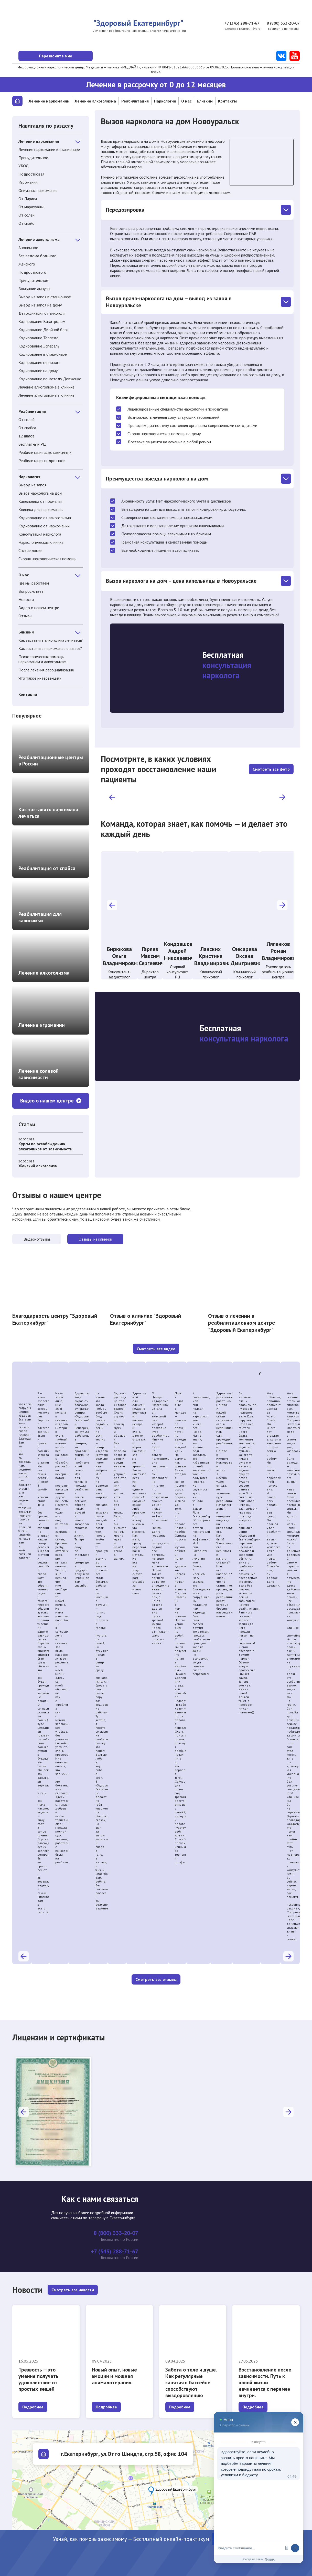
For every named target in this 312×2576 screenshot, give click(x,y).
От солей (26, 215)
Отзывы (25, 615)
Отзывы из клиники (95, 1239)
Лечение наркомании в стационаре (49, 149)
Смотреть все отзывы (156, 1979)
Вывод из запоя (32, 484)
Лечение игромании (41, 1025)
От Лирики (27, 198)
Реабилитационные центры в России (50, 760)
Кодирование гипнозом (39, 362)
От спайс (26, 223)
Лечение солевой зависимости (38, 1074)
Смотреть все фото (271, 769)
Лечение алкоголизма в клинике (46, 387)
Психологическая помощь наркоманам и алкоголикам (42, 659)
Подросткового (32, 272)
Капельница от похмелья (40, 501)
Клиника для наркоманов (40, 509)
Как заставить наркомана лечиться (48, 812)
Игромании (28, 182)
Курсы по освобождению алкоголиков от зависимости (45, 1146)
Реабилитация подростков (42, 460)
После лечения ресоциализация (46, 669)
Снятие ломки (30, 550)
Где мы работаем (33, 583)
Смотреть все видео (156, 1348)
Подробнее (33, 2406)
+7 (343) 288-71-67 (242, 23)
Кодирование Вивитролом (41, 321)
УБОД (23, 165)
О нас (186, 101)
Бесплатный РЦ (32, 444)
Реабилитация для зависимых (40, 917)
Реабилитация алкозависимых (44, 452)
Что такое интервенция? (39, 678)
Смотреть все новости (72, 2289)
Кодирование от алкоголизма (44, 517)
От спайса (27, 427)
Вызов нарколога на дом (40, 493)
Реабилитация (135, 101)
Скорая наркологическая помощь (47, 558)
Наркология (165, 101)
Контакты (227, 101)
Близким (205, 101)
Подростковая (31, 174)
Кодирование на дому (38, 370)
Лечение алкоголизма (95, 101)
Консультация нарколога (39, 534)
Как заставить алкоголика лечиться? (50, 640)
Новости (26, 599)
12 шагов (26, 435)
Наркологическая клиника (40, 542)
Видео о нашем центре (38, 607)
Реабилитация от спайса (47, 868)
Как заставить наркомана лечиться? (50, 648)
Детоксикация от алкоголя (41, 313)
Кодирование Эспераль (38, 346)
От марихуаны (31, 206)
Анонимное (28, 247)
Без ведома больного (37, 255)
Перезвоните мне (55, 55)
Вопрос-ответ (31, 591)
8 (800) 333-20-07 (283, 23)
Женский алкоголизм (38, 1165)
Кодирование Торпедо (38, 337)
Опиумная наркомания (37, 190)
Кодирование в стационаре (42, 354)
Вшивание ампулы (34, 288)
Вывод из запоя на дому (40, 305)
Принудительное (33, 157)
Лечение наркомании (49, 101)
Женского (26, 264)
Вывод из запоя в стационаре (44, 296)
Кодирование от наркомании (44, 525)
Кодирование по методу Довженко (49, 378)
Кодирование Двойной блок (43, 329)
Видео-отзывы (37, 1239)
